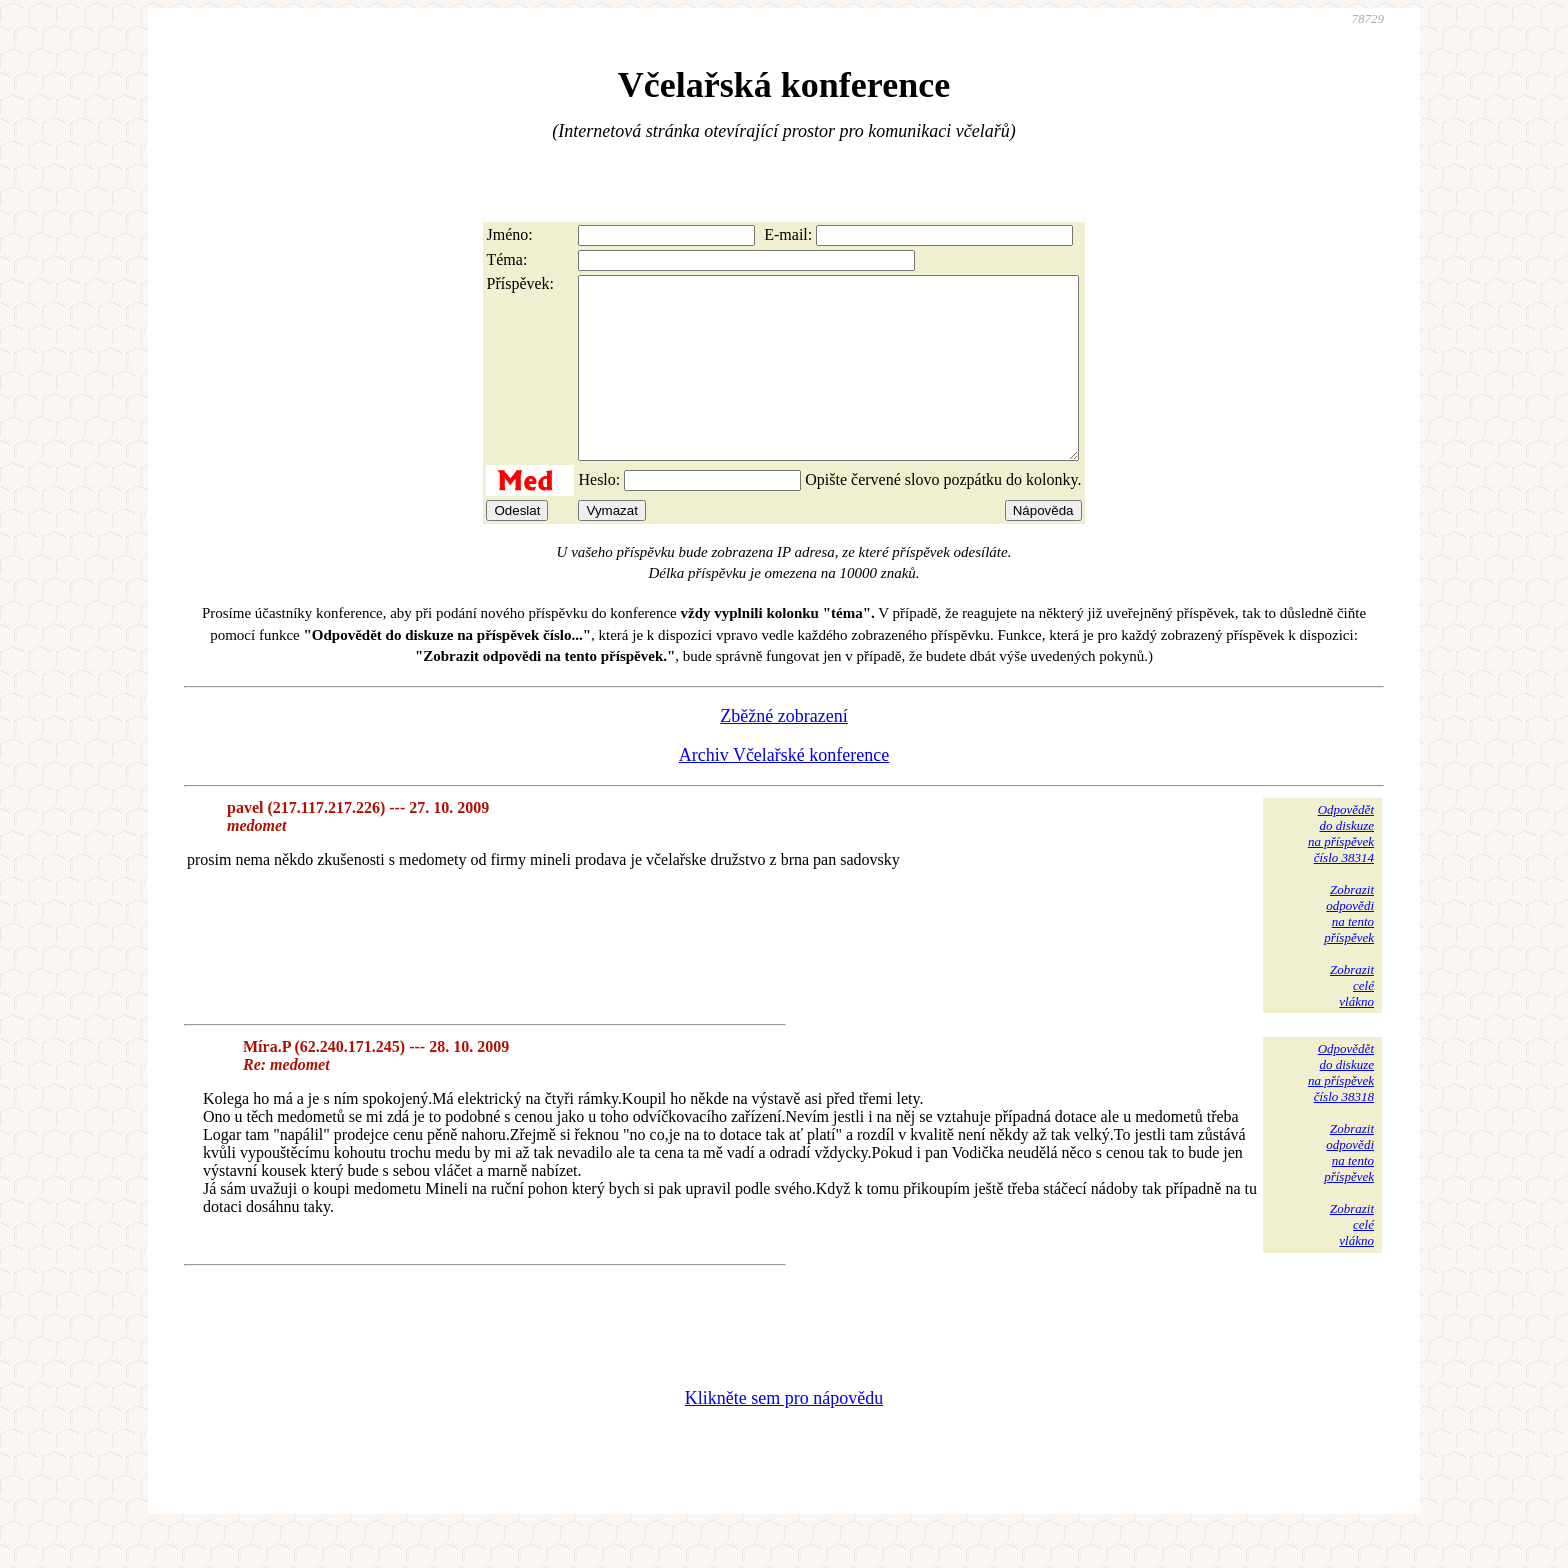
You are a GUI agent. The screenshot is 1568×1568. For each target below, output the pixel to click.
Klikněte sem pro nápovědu (784, 1434)
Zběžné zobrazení (783, 752)
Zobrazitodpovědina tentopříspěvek (1349, 949)
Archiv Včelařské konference (784, 791)
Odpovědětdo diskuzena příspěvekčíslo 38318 (1341, 1108)
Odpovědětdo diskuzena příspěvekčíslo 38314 (1341, 869)
